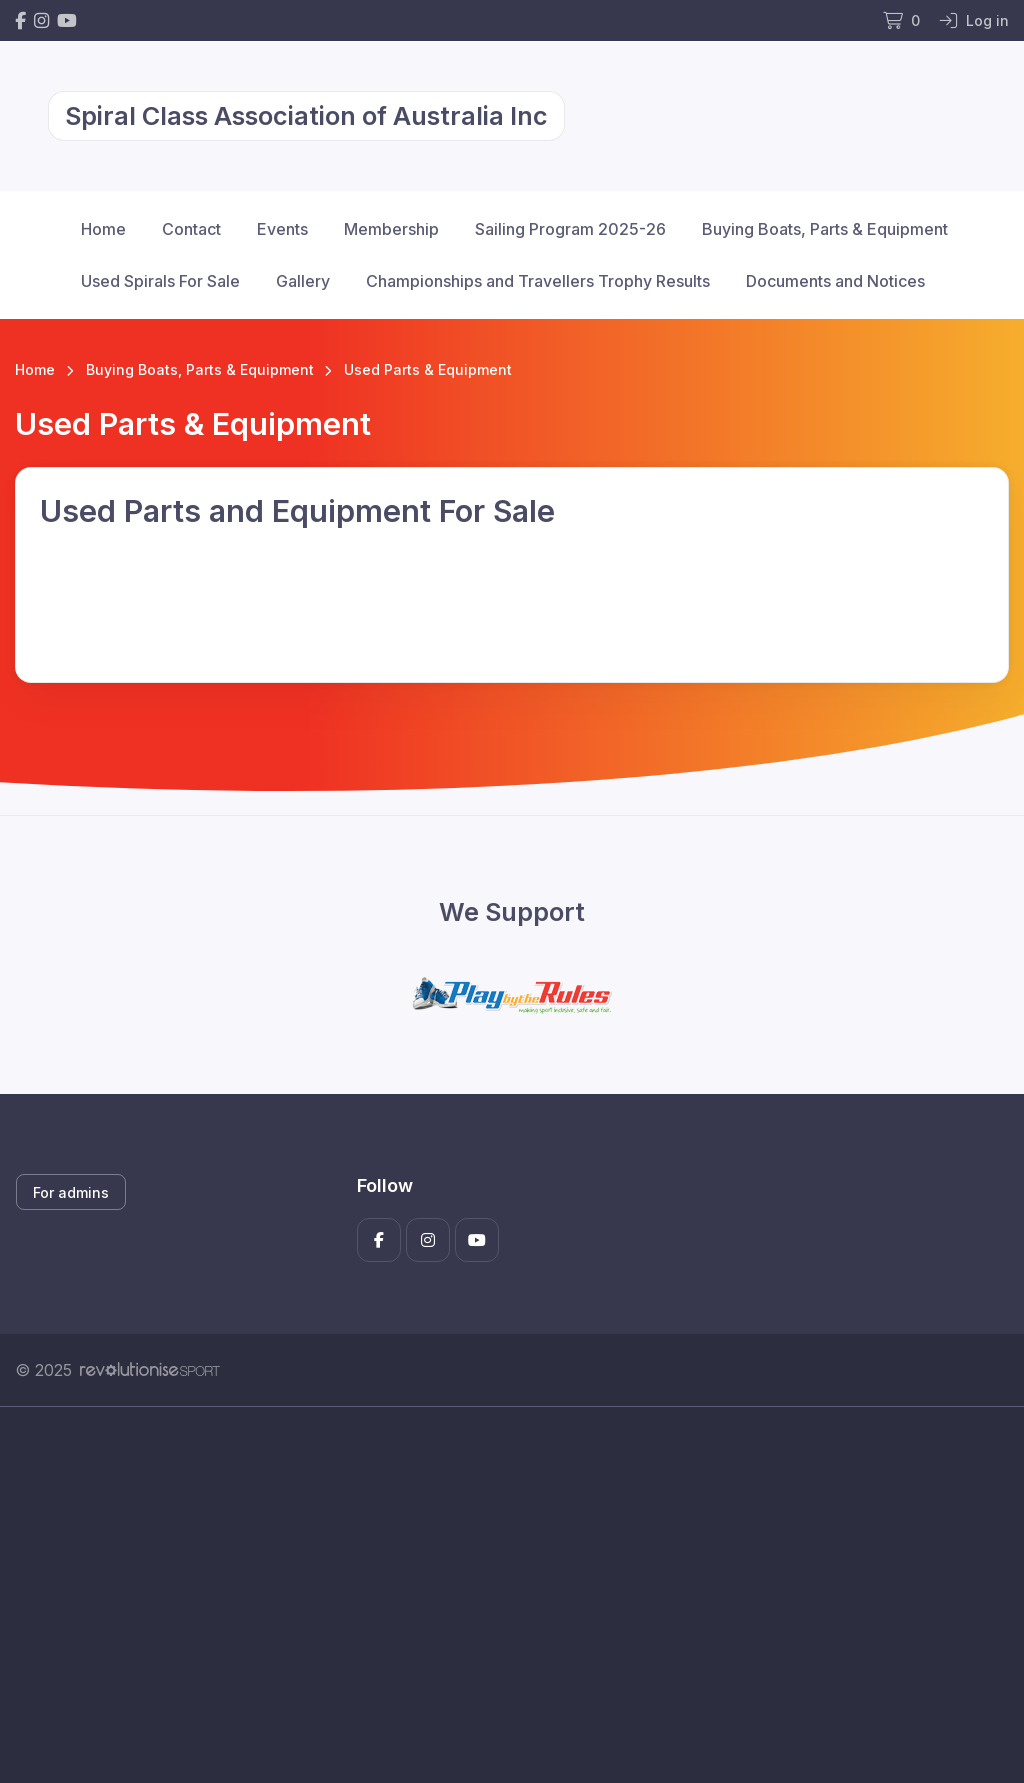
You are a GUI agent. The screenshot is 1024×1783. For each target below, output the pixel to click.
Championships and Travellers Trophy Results (538, 281)
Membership (391, 229)
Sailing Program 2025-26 (570, 229)
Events (282, 229)
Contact (191, 229)
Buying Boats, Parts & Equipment (825, 229)
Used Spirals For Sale (160, 281)
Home (103, 229)
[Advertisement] (512, 1595)
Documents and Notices (835, 281)
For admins (71, 1192)
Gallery (303, 281)
